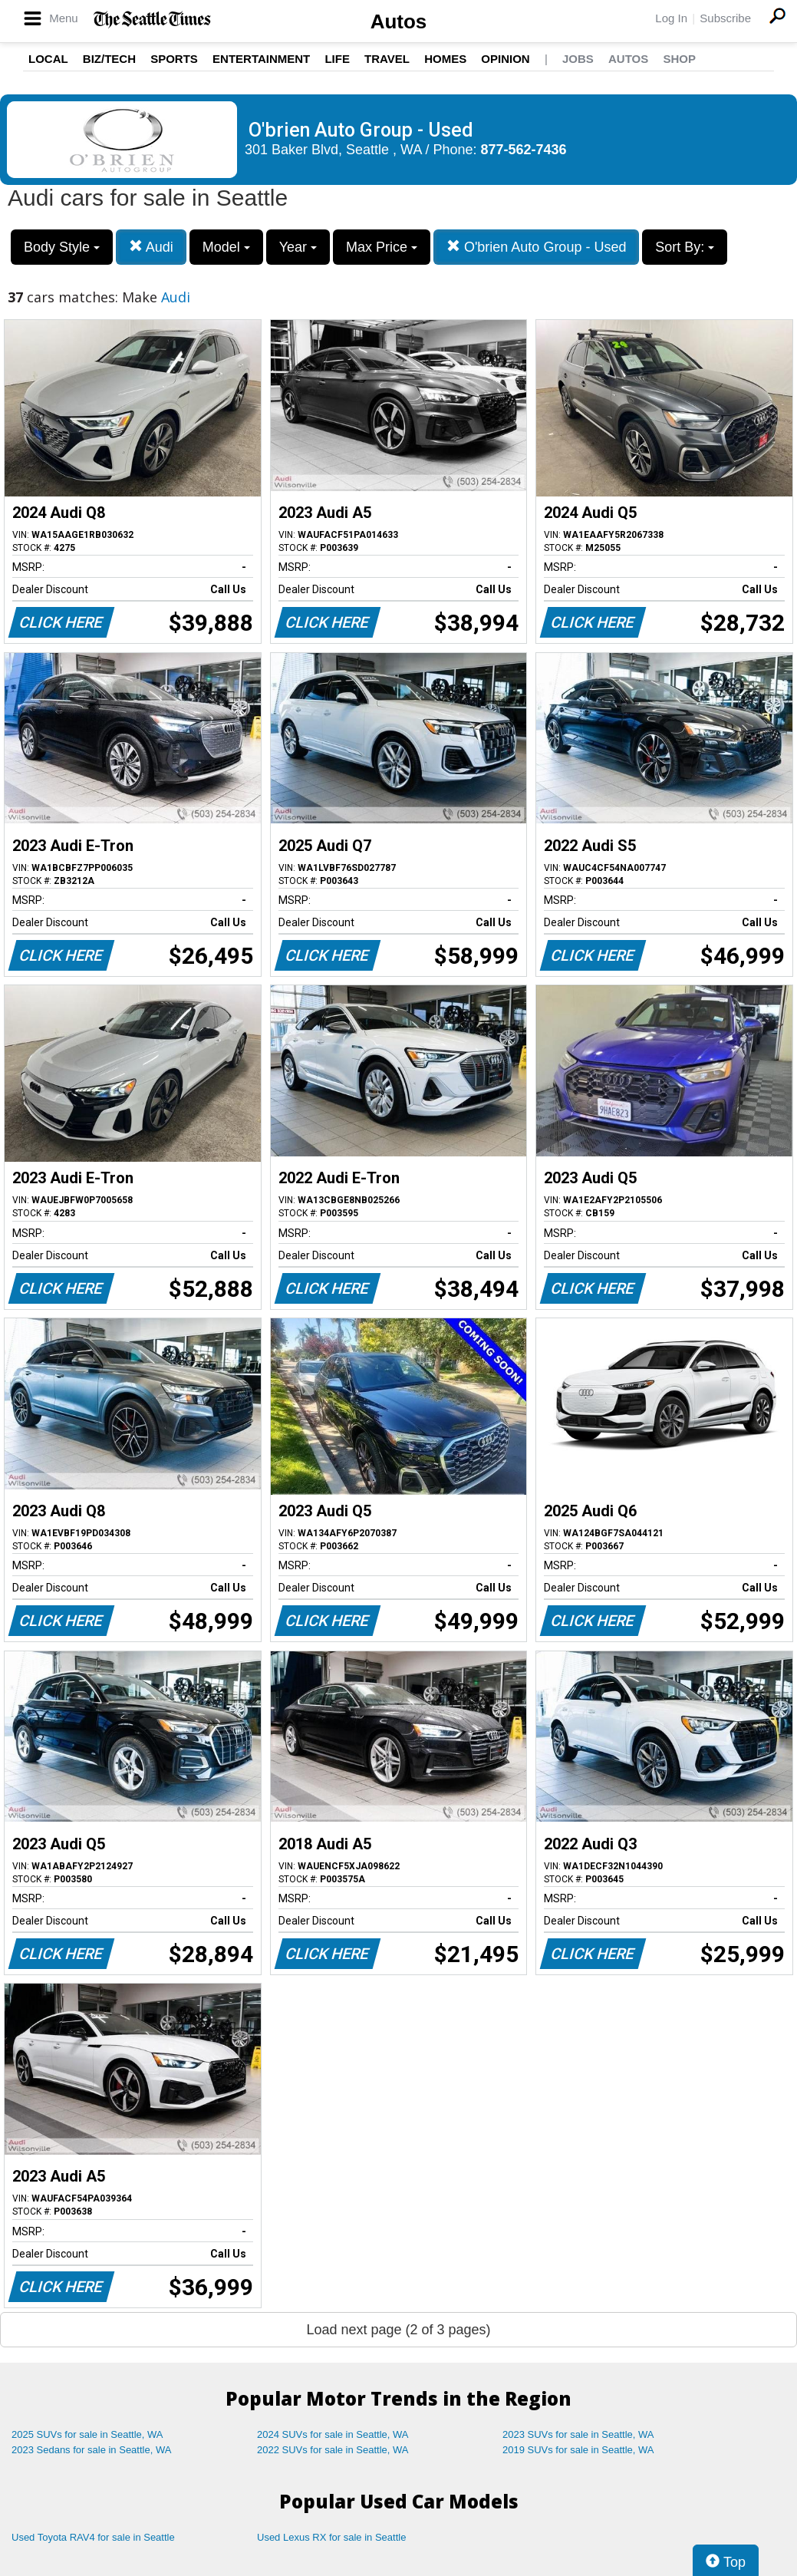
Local (48, 58)
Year (298, 247)
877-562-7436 (524, 149)
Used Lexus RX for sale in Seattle (331, 2537)
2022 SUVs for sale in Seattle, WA (333, 2450)
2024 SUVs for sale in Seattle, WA (333, 2434)
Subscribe (725, 18)
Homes (445, 58)
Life (337, 58)
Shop (679, 58)
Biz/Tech (109, 58)
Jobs (578, 58)
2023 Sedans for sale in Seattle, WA (91, 2450)
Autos (399, 21)
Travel (387, 58)
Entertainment (261, 58)
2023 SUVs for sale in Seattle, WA (578, 2434)
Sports (174, 58)
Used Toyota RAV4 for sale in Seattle (93, 2537)
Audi (151, 247)
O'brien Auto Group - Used (536, 247)
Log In (671, 18)
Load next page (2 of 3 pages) (398, 2329)
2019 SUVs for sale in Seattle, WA (578, 2450)
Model (226, 247)
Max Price (381, 247)
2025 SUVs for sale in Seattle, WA (87, 2434)
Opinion (505, 58)
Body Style (62, 247)
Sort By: (684, 247)
